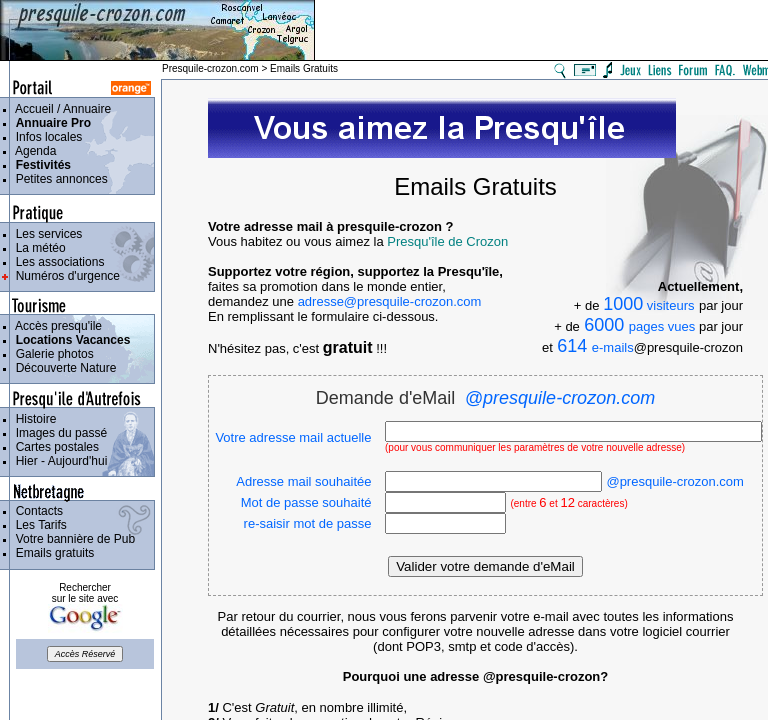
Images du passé (58, 433)
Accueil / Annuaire (60, 109)
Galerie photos (51, 354)
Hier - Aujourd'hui (58, 461)
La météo (37, 248)
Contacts (36, 511)
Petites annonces (58, 179)
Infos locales (45, 137)
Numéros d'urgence (64, 276)
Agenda (32, 151)
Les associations (56, 262)
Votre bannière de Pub (72, 539)
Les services (45, 234)
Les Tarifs (38, 525)
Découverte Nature (62, 368)
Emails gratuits (51, 553)
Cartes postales (54, 447)
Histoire (32, 419)
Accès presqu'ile (55, 326)
